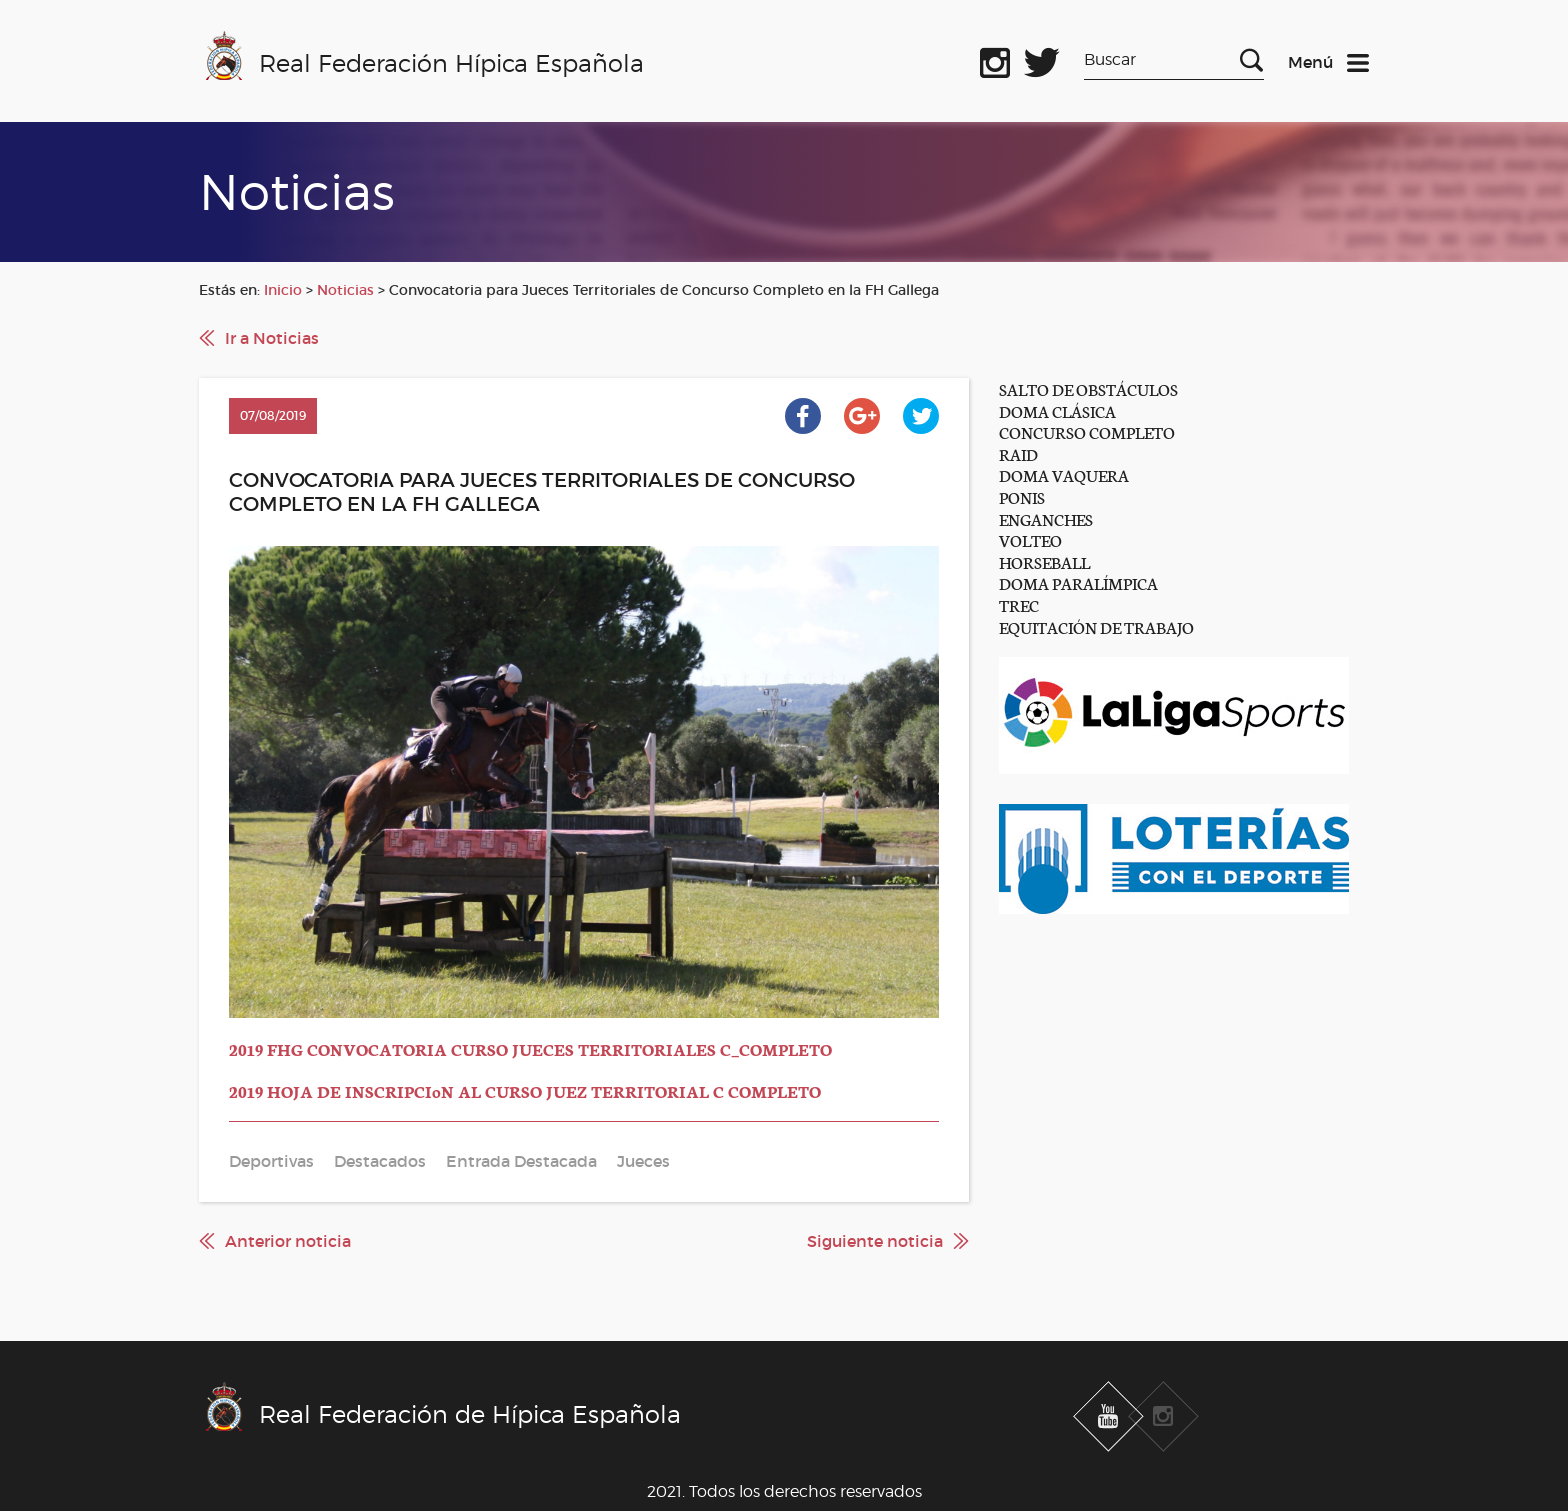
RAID (1018, 453)
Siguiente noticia (875, 1241)
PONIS (1022, 496)
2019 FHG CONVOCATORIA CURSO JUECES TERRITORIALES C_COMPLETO (530, 1048)
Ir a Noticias (272, 338)
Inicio (283, 290)
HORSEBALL (1044, 561)
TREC (1019, 604)
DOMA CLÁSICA (1057, 410)
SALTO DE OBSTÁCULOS (1088, 388)
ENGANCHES (1046, 518)
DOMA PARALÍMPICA (1078, 582)
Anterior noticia (288, 1241)
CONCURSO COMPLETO (1087, 431)
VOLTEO (1030, 539)
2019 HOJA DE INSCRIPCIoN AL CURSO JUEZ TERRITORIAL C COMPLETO (525, 1090)
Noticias (345, 290)
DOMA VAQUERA (1064, 474)
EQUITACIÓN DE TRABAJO (1096, 626)
